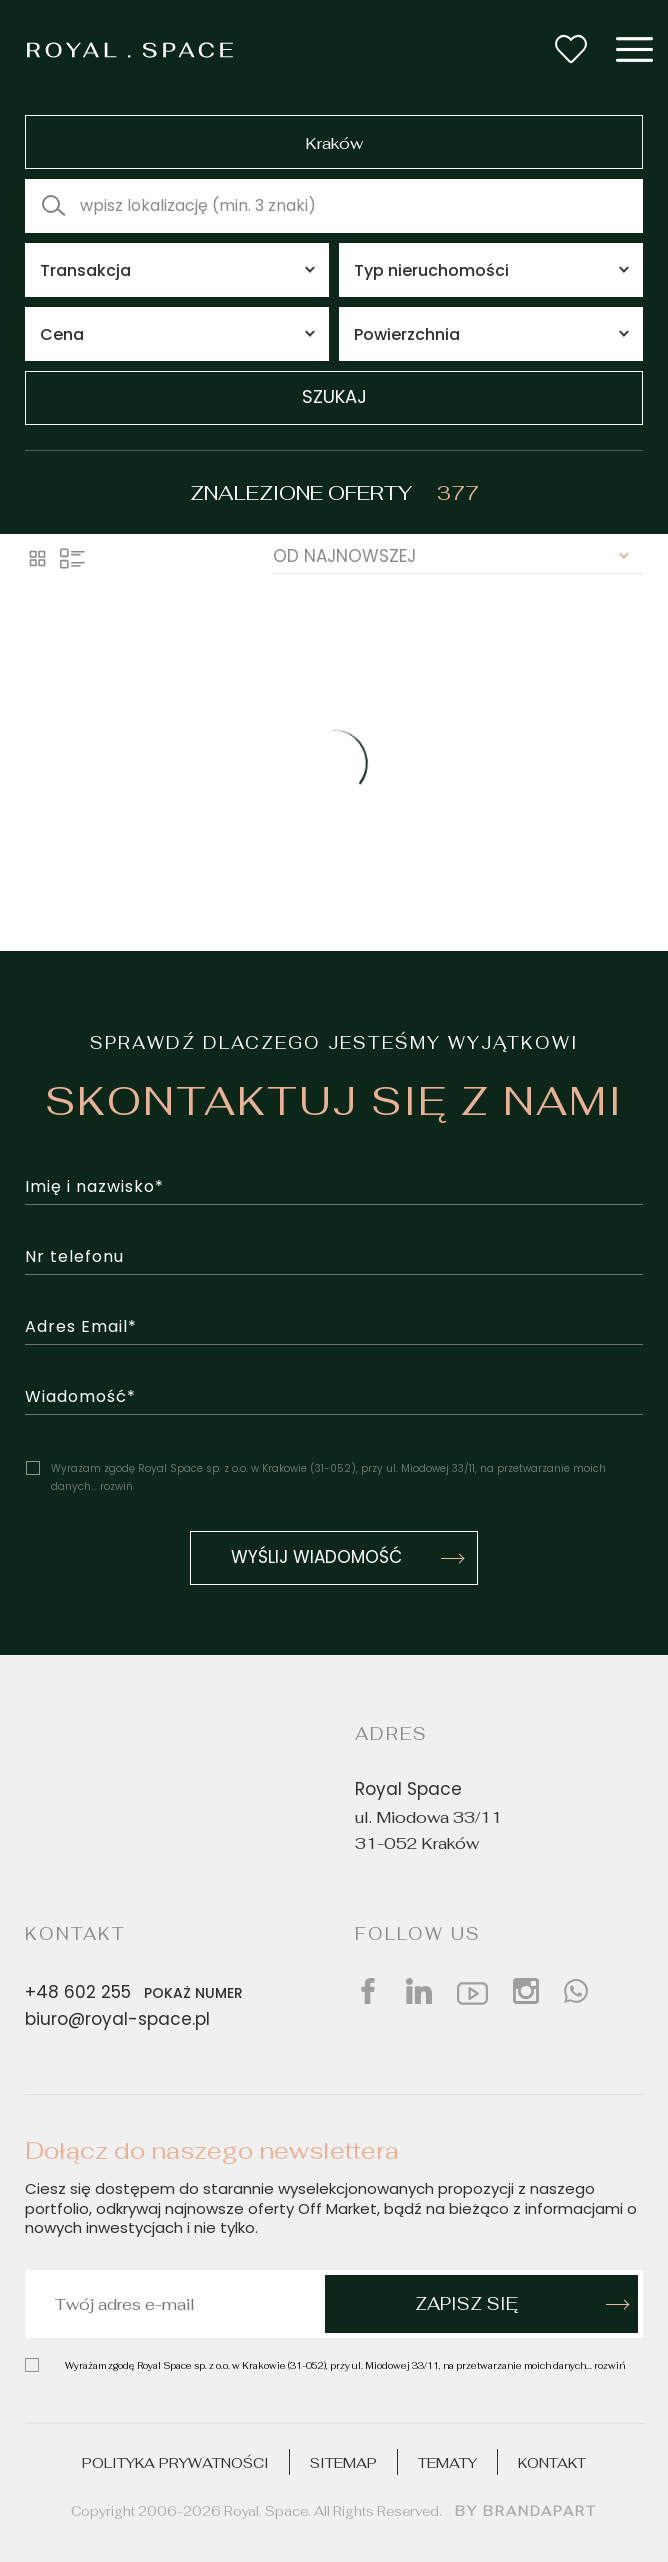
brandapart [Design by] (540, 2511)
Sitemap (343, 2462)
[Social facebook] (368, 1991)
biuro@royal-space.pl (117, 2021)
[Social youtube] (472, 1991)
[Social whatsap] (576, 1991)
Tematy (447, 2462)
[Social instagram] (526, 1991)
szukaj (334, 398)
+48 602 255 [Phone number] (138, 1993)
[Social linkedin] (419, 1991)
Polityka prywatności (175, 2462)
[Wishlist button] (571, 49)
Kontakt (552, 2462)
